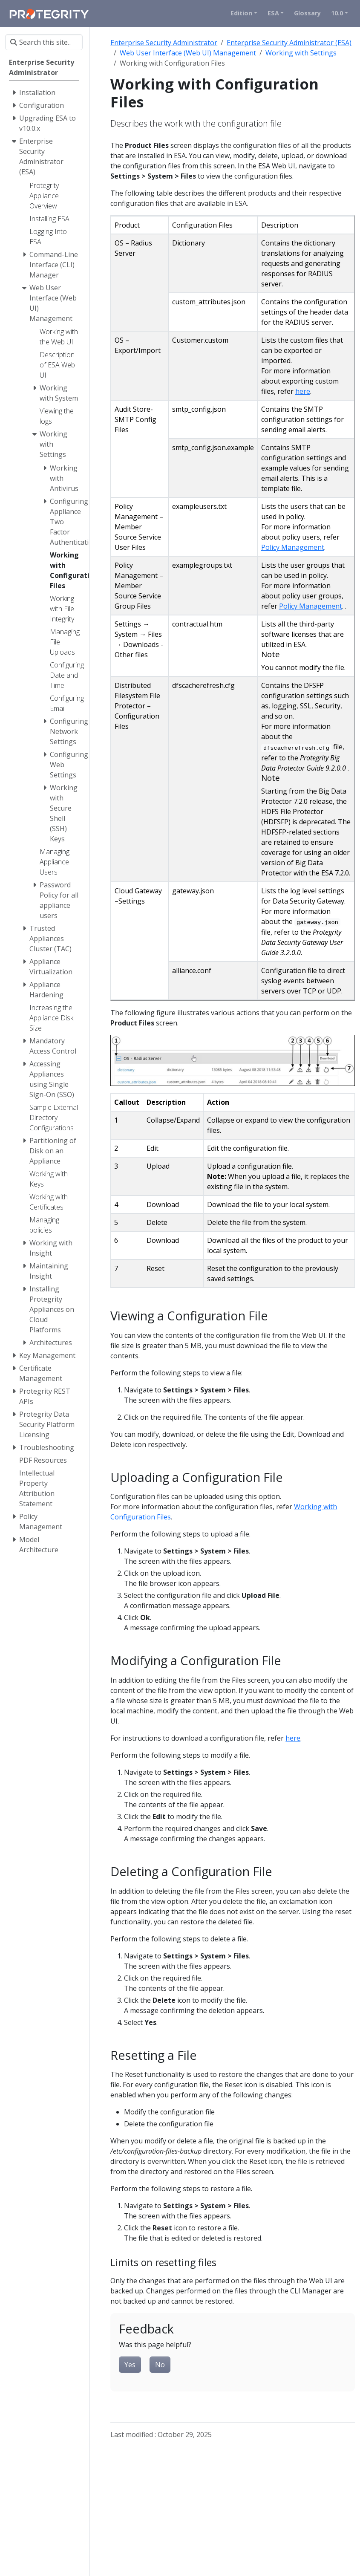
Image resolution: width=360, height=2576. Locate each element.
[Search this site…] (44, 42)
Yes (129, 2364)
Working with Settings (301, 53)
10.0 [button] (337, 13)
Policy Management (292, 547)
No (160, 2364)
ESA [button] (273, 13)
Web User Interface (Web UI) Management (188, 53)
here (302, 391)
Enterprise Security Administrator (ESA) (289, 42)
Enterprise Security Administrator (163, 42)
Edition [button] (241, 13)
